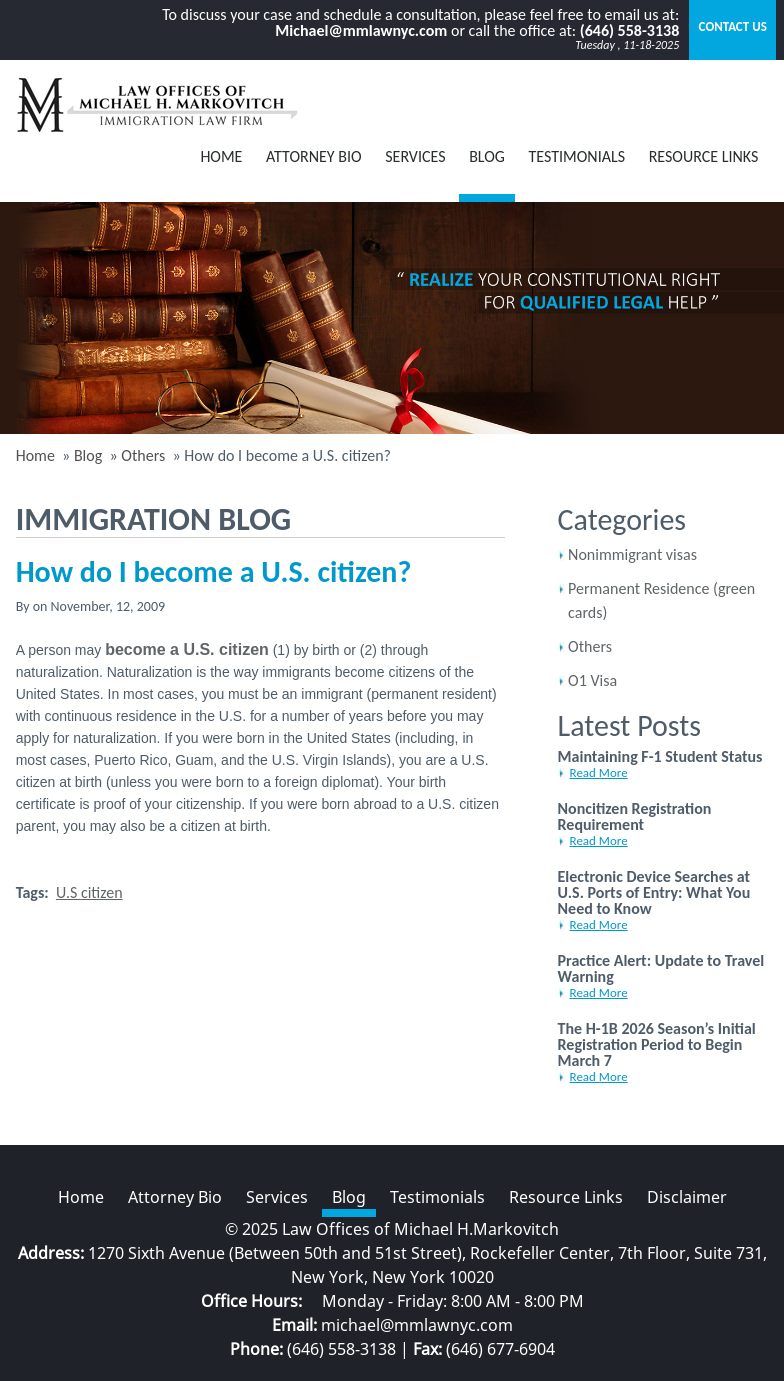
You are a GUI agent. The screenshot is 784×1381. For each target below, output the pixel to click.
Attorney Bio (314, 156)
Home (221, 156)
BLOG (487, 156)
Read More (599, 772)
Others (590, 646)
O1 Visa (592, 680)
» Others (135, 455)
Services (415, 156)
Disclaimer (687, 1197)
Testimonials (577, 156)
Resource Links (704, 156)
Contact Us (733, 26)
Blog (88, 455)
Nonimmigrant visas (632, 554)
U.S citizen (89, 892)
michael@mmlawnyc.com (417, 1325)
